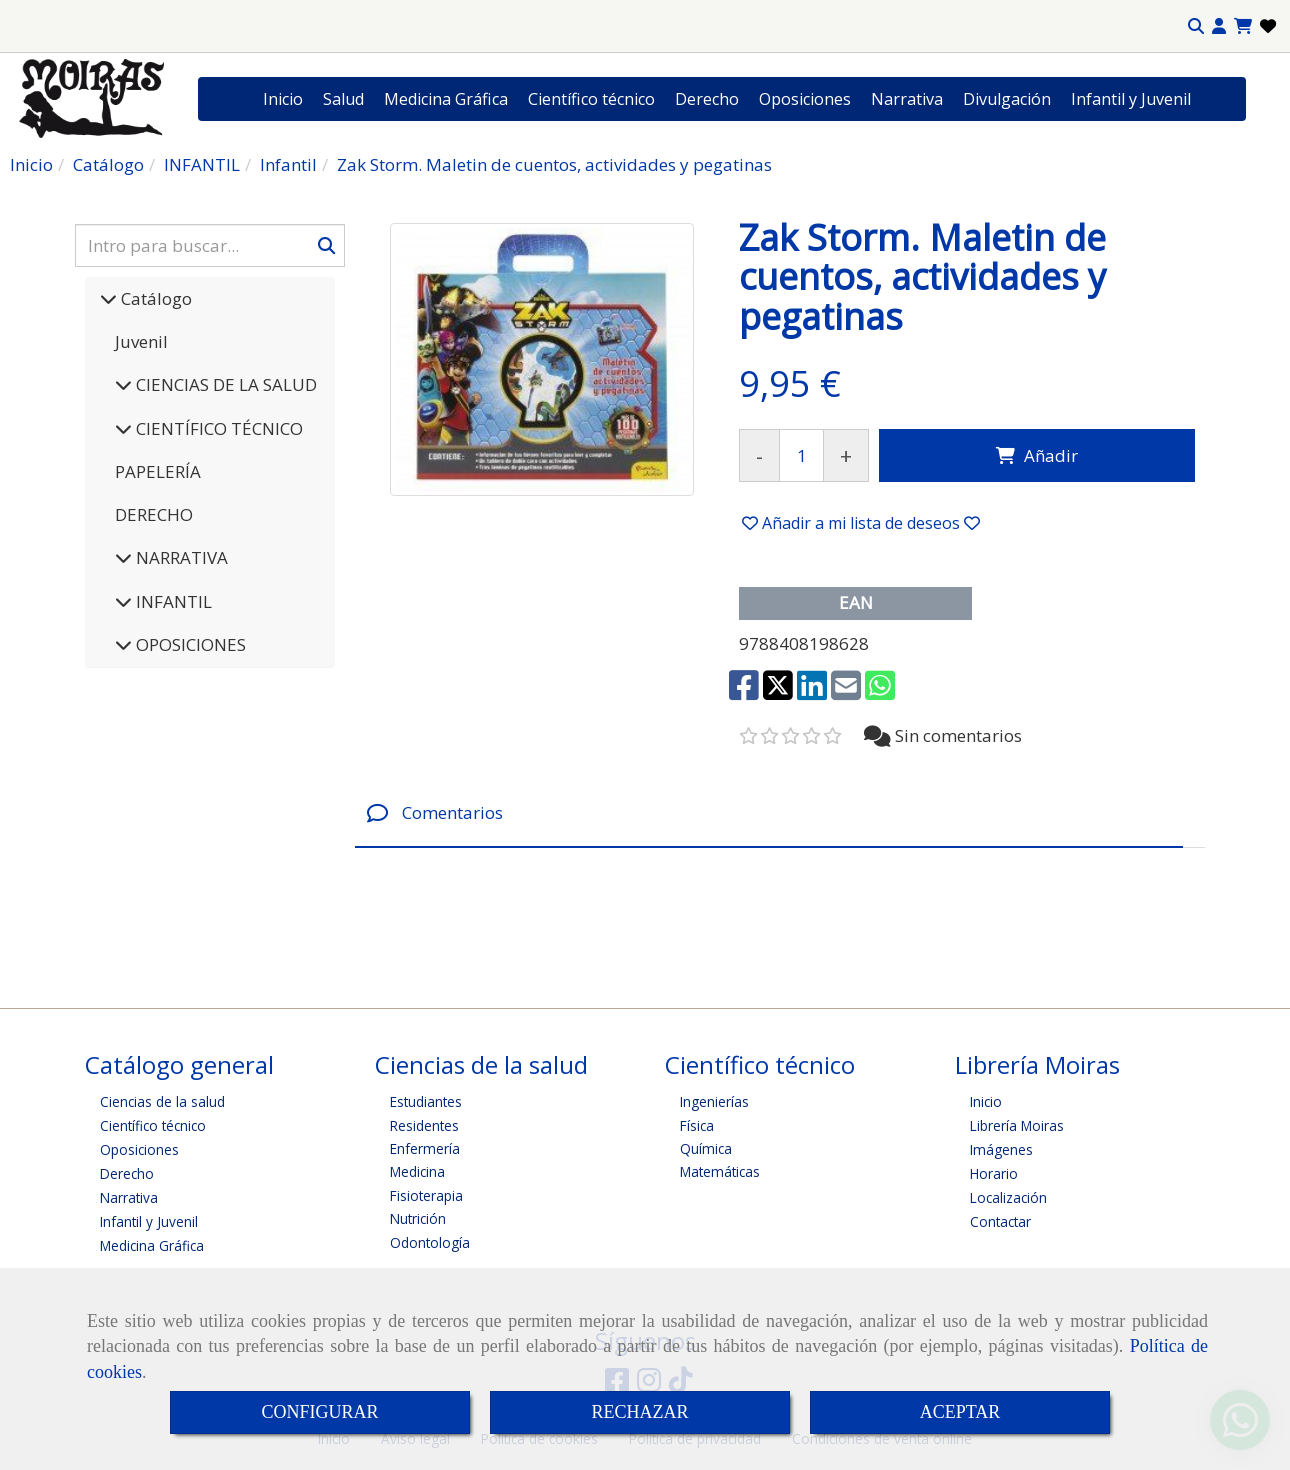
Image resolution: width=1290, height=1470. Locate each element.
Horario (994, 1173)
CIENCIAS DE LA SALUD (224, 384)
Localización (1008, 1197)
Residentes (424, 1125)
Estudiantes (426, 1101)
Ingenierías (714, 1101)
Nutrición (418, 1218)
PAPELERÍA (158, 471)
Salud (343, 99)
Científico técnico (591, 99)
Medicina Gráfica (446, 99)
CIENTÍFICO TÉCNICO (217, 428)
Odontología (430, 1242)
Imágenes (1001, 1149)
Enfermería (425, 1148)
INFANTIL (172, 601)
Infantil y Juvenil (1131, 99)
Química (706, 1148)
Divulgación (1007, 99)
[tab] (769, 813)
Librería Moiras (1017, 1125)
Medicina (417, 1171)
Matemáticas (720, 1171)
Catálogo (154, 298)
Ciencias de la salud (162, 1101)
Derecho (707, 99)
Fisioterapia (426, 1195)
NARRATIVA (180, 557)
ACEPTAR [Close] (960, 1412)
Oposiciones (805, 99)
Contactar (1000, 1221)
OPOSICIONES (189, 644)
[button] (1219, 26)
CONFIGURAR (319, 1412)
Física (697, 1125)
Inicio (283, 99)
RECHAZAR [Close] (639, 1412)
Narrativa (907, 99)
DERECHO (154, 514)
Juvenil (141, 341)
